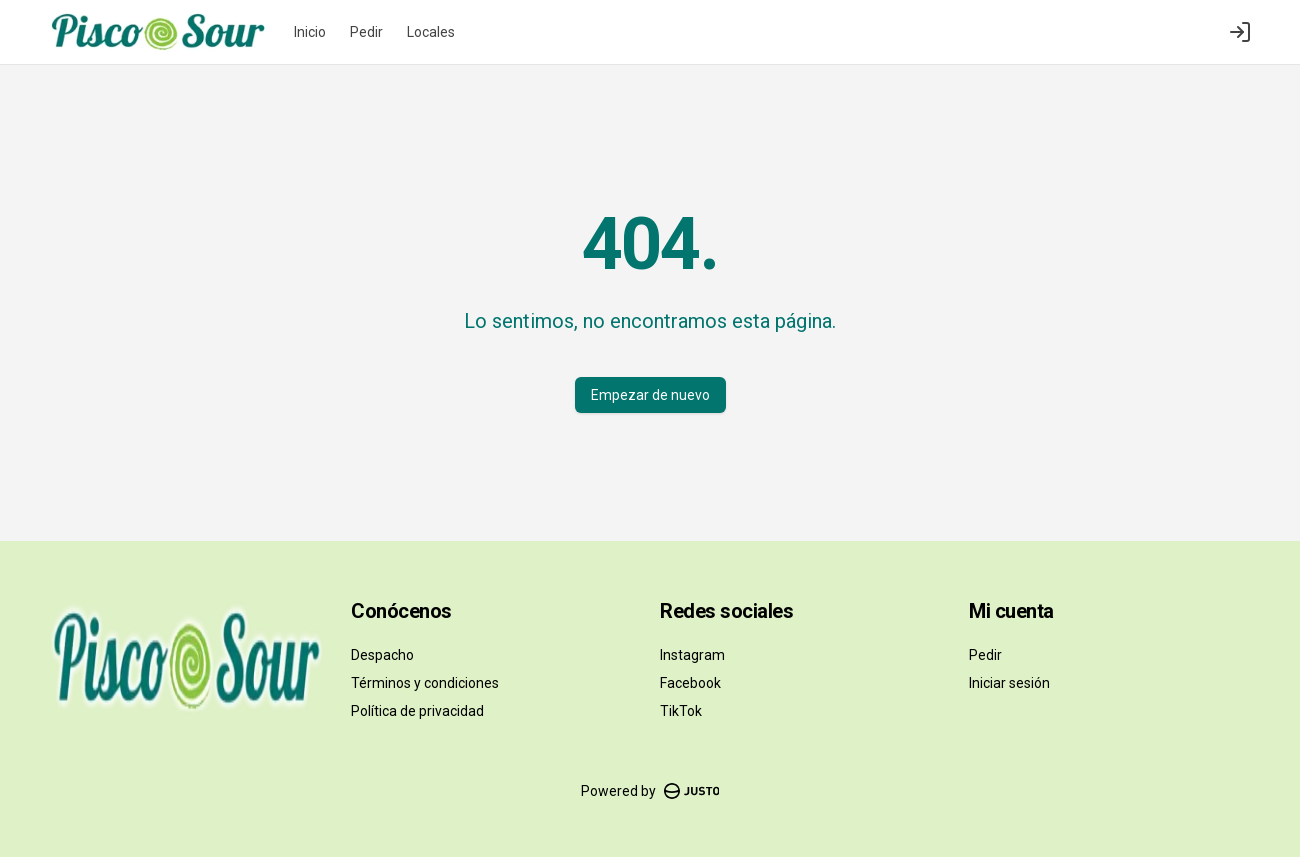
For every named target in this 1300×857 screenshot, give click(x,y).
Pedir (366, 32)
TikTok (681, 711)
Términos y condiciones (425, 683)
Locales (431, 32)
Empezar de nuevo (650, 395)
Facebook (690, 683)
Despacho (382, 655)
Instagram (692, 655)
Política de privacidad (417, 711)
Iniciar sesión (1009, 683)
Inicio (310, 32)
